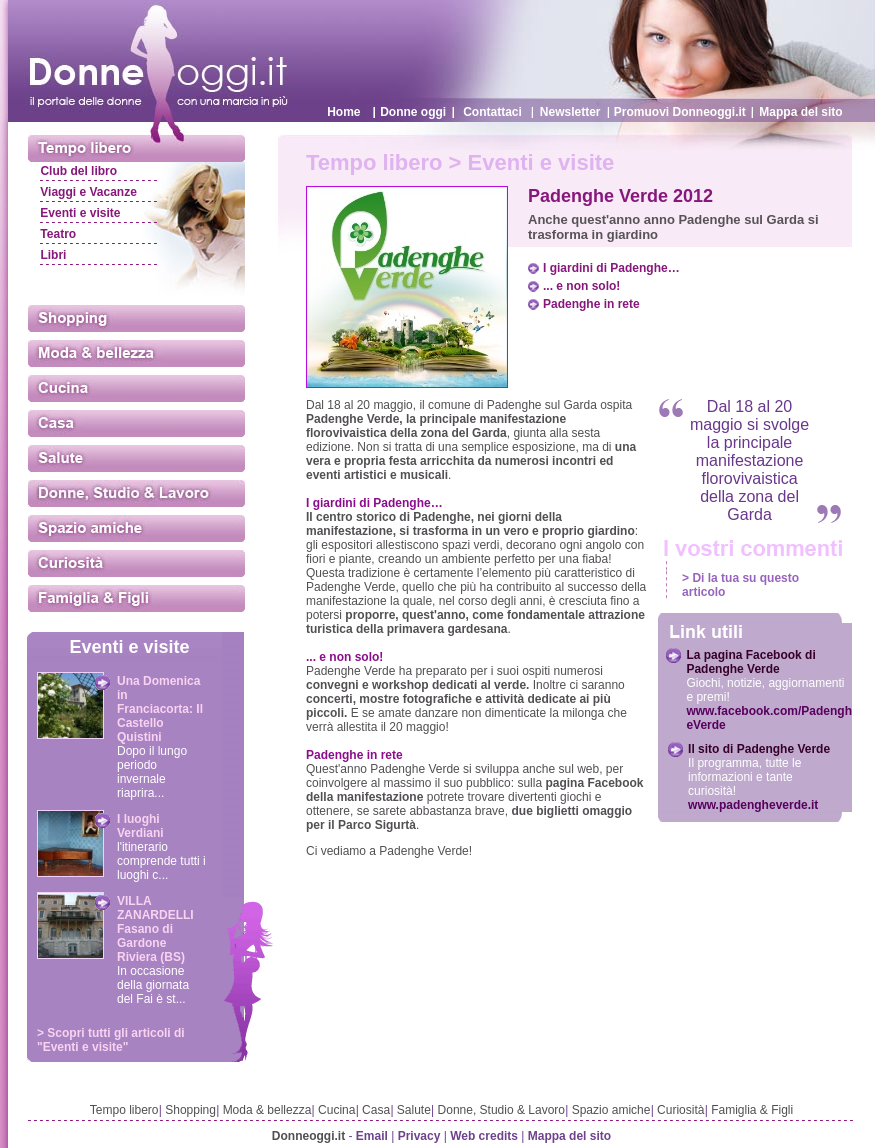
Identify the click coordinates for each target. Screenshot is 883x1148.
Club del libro (78, 171)
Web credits (484, 1136)
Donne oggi (413, 112)
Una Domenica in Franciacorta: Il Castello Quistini (160, 709)
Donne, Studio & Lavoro (501, 1110)
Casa (376, 1110)
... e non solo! (581, 286)
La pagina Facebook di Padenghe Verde (750, 662)
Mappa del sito (800, 112)
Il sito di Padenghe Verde (759, 749)
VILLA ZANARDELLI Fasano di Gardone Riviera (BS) (155, 929)
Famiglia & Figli (752, 1110)
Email (372, 1136)
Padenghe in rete (591, 304)
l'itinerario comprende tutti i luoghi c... (161, 861)
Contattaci (492, 112)
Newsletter (570, 112)
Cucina (336, 1110)
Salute (414, 1110)
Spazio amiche (611, 1110)
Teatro (58, 234)
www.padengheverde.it (753, 805)
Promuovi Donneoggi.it (680, 112)
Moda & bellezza (267, 1110)
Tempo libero (124, 1110)
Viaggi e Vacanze (88, 192)
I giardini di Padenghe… (611, 268)
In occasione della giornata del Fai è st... (153, 985)
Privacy (419, 1136)
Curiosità (680, 1110)
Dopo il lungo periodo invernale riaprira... (152, 772)
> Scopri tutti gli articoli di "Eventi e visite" (111, 1040)
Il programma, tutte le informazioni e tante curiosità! (744, 777)
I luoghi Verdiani (140, 826)
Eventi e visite (80, 213)
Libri (53, 255)
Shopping (190, 1110)
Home (343, 112)
